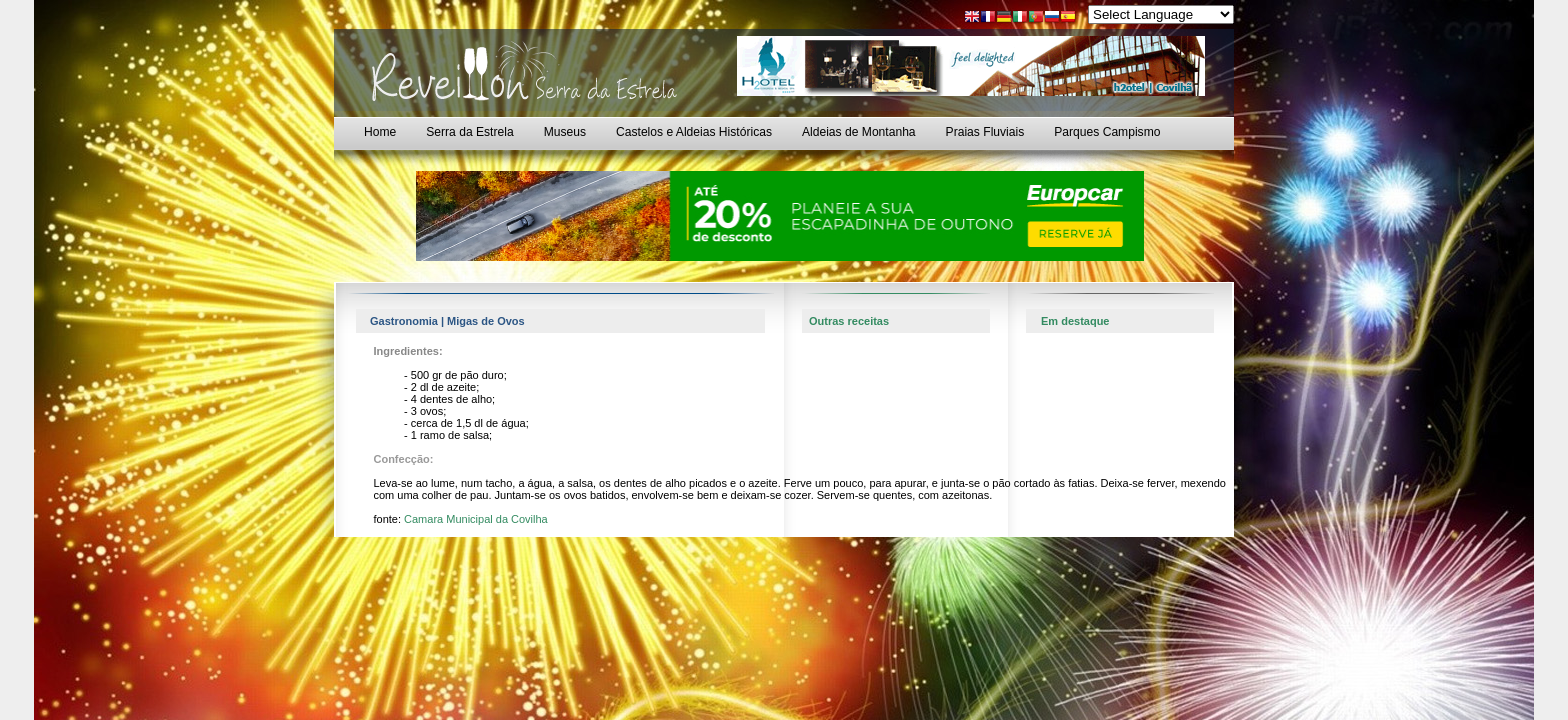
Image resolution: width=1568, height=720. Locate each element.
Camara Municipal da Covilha (476, 519)
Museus (565, 132)
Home (380, 132)
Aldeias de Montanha (859, 132)
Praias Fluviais (985, 132)
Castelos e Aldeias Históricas (694, 132)
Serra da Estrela (469, 132)
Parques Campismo (1107, 132)
